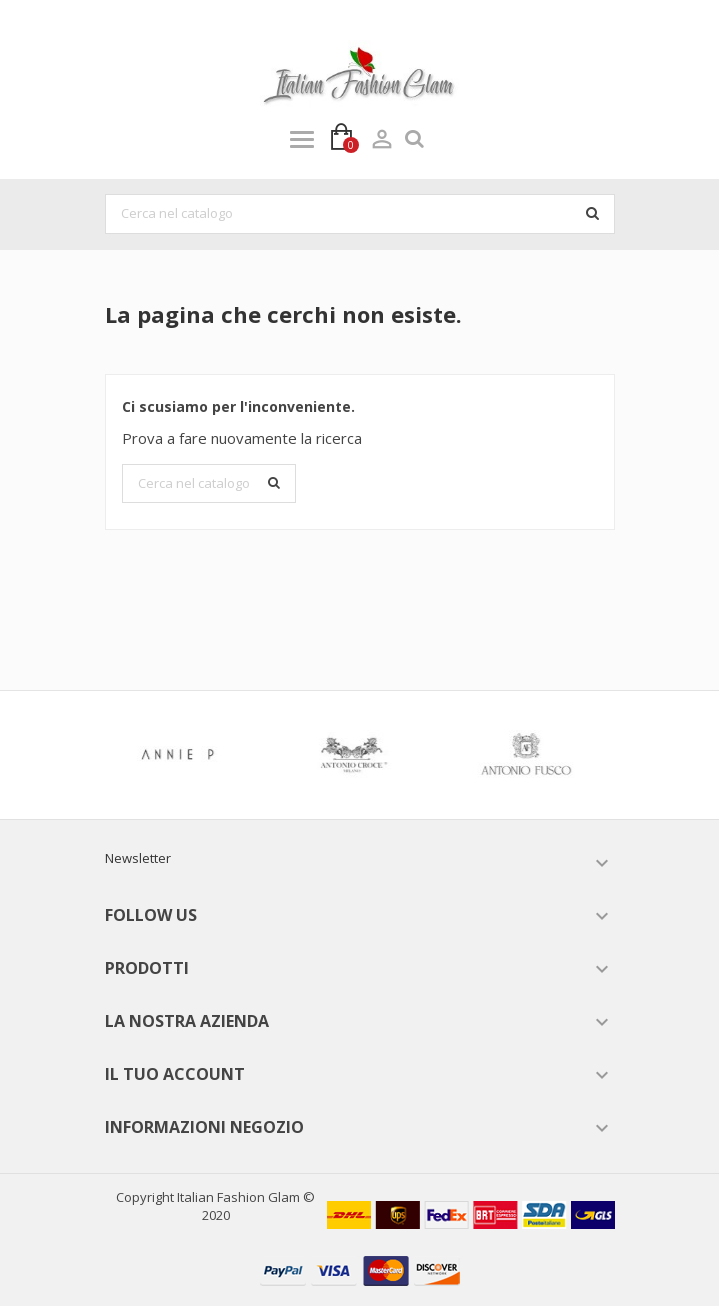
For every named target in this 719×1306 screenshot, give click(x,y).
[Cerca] (360, 214)
